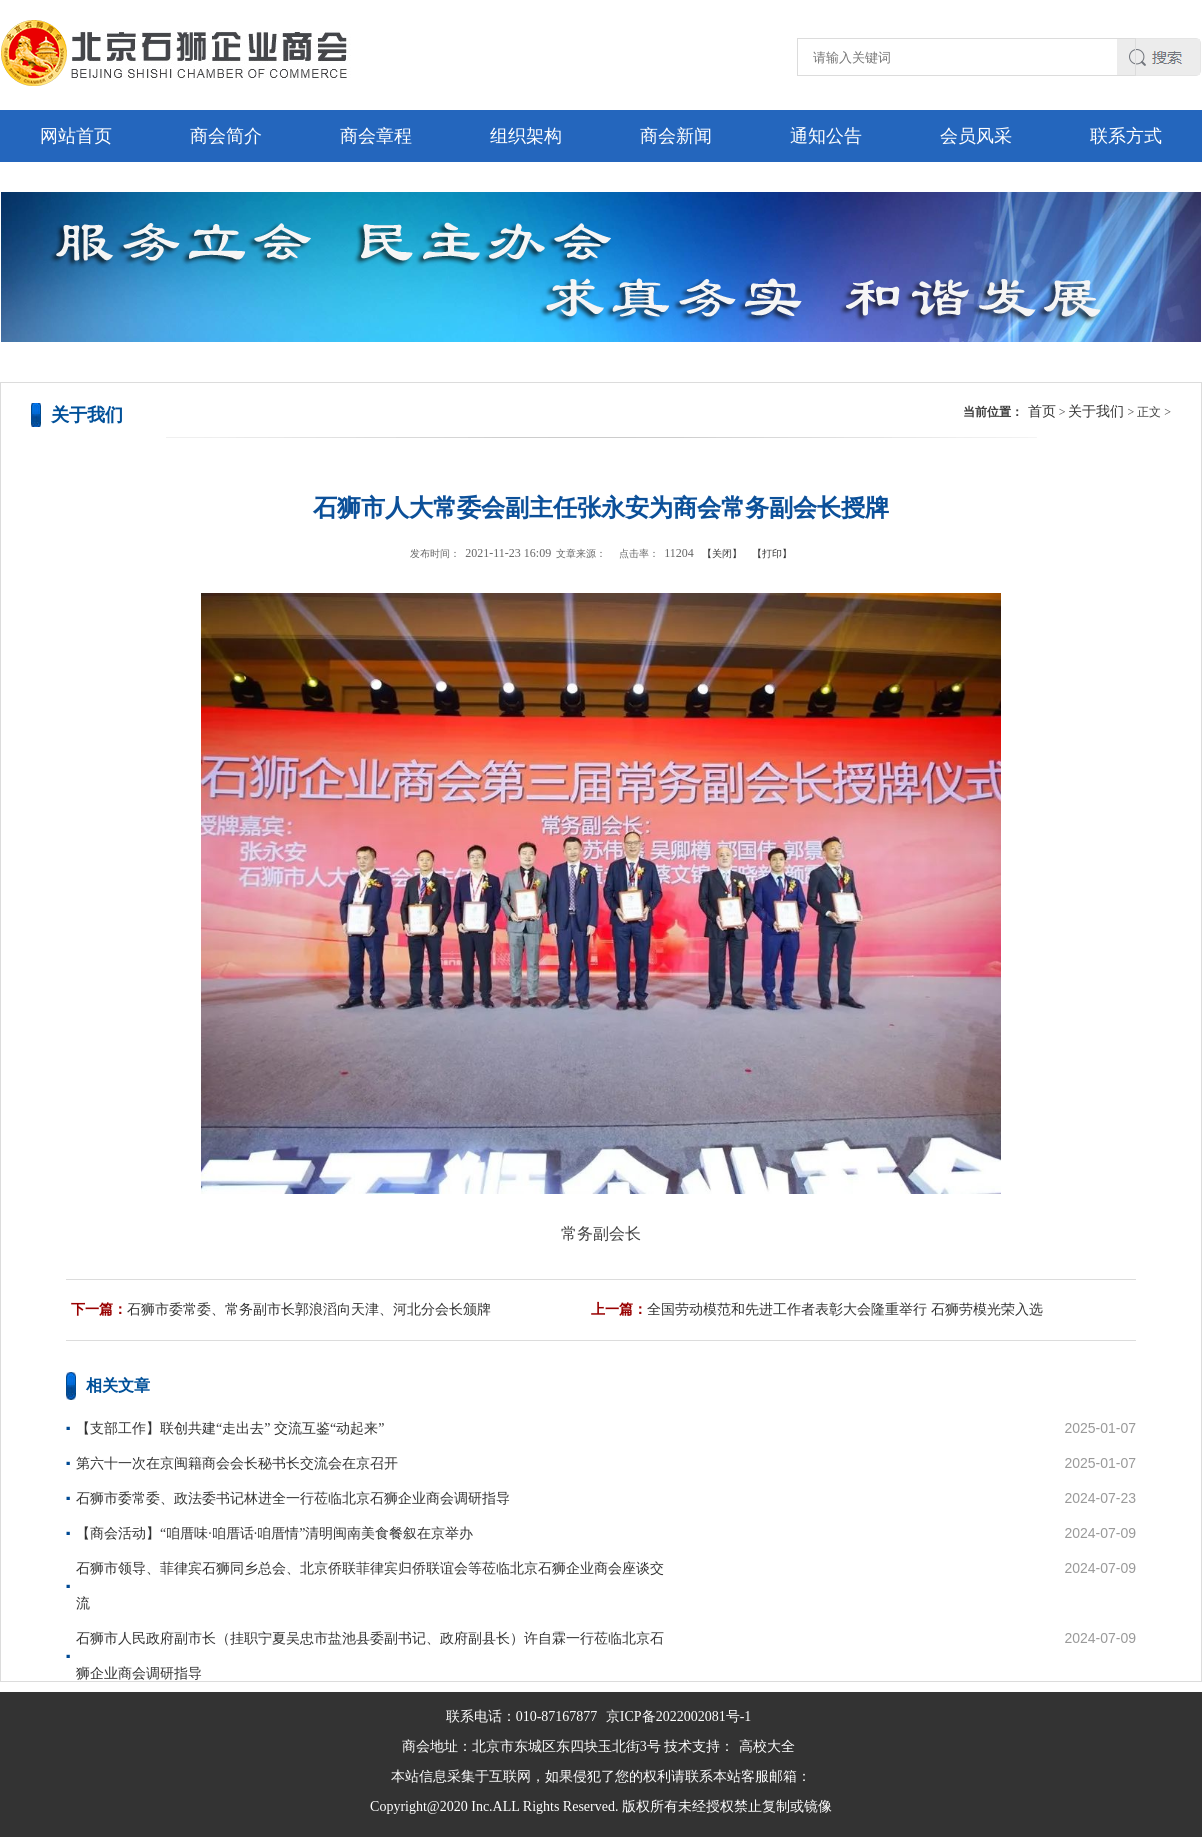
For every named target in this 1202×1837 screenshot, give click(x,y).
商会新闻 (676, 136)
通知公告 (826, 136)
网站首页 (76, 136)
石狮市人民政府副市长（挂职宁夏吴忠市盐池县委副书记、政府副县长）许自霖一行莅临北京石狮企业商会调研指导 (370, 1656)
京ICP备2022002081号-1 (678, 1716)
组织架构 (526, 136)
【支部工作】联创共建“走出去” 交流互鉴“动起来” (230, 1428)
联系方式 (1126, 136)
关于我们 (1096, 411)
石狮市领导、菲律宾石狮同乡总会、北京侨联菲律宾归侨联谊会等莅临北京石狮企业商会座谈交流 (370, 1586)
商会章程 (376, 136)
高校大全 (767, 1746)
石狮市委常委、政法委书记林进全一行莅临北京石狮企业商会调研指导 (293, 1498)
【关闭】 (722, 553)
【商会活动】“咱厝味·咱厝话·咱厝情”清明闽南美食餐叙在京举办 (274, 1533)
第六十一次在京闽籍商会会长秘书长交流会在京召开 (237, 1463)
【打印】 (772, 553)
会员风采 (976, 136)
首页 (1042, 411)
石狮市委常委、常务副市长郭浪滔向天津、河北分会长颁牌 (309, 1309)
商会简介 (226, 136)
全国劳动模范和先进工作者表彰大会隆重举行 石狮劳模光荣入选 (845, 1309)
